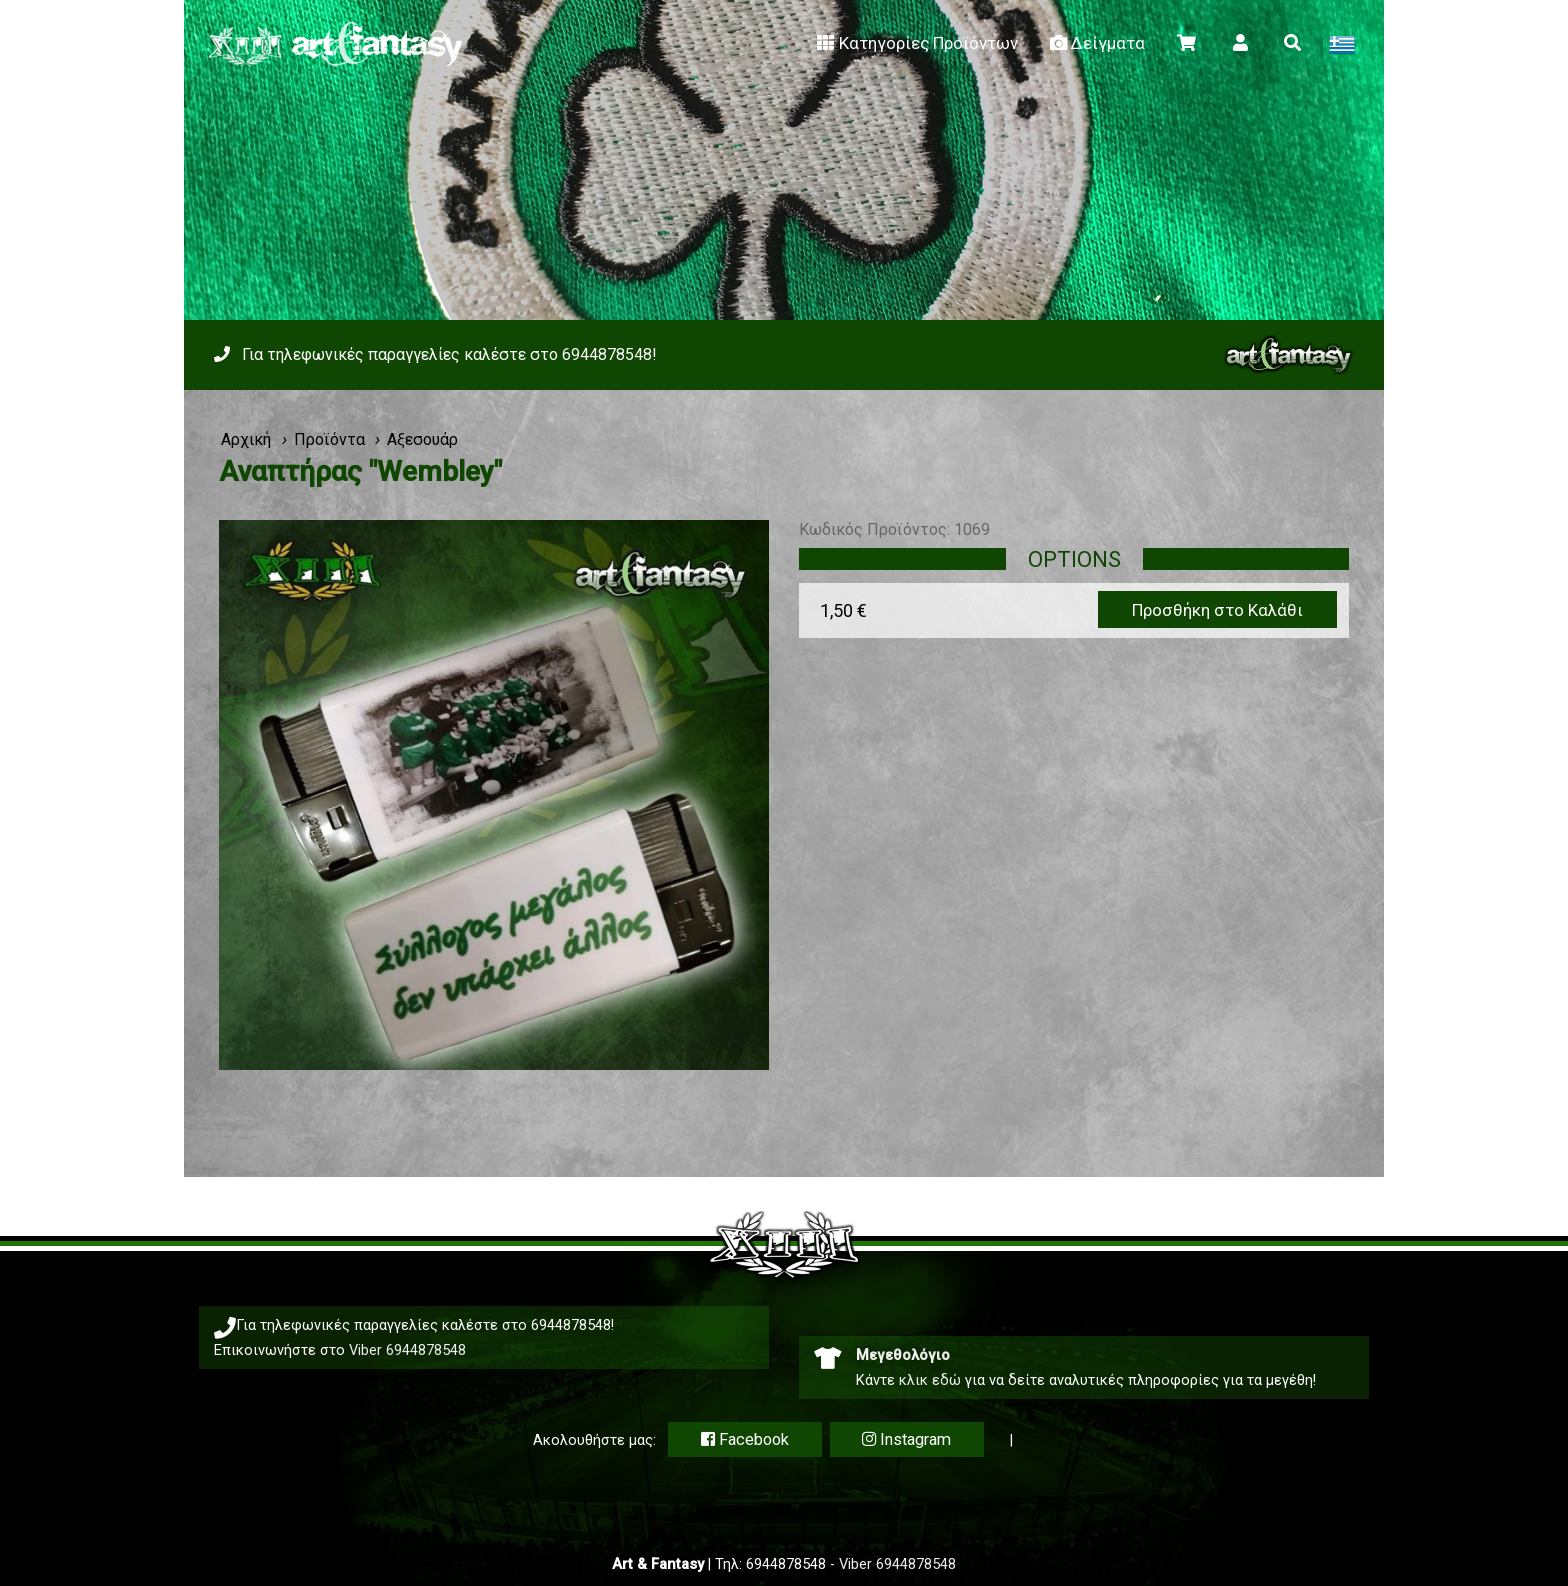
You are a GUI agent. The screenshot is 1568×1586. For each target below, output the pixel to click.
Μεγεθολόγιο (903, 1355)
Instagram (906, 1439)
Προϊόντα (329, 439)
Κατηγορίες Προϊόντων (915, 43)
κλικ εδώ (930, 1380)
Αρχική (246, 439)
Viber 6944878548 (407, 1350)
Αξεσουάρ (422, 439)
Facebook (745, 1439)
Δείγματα (1096, 43)
